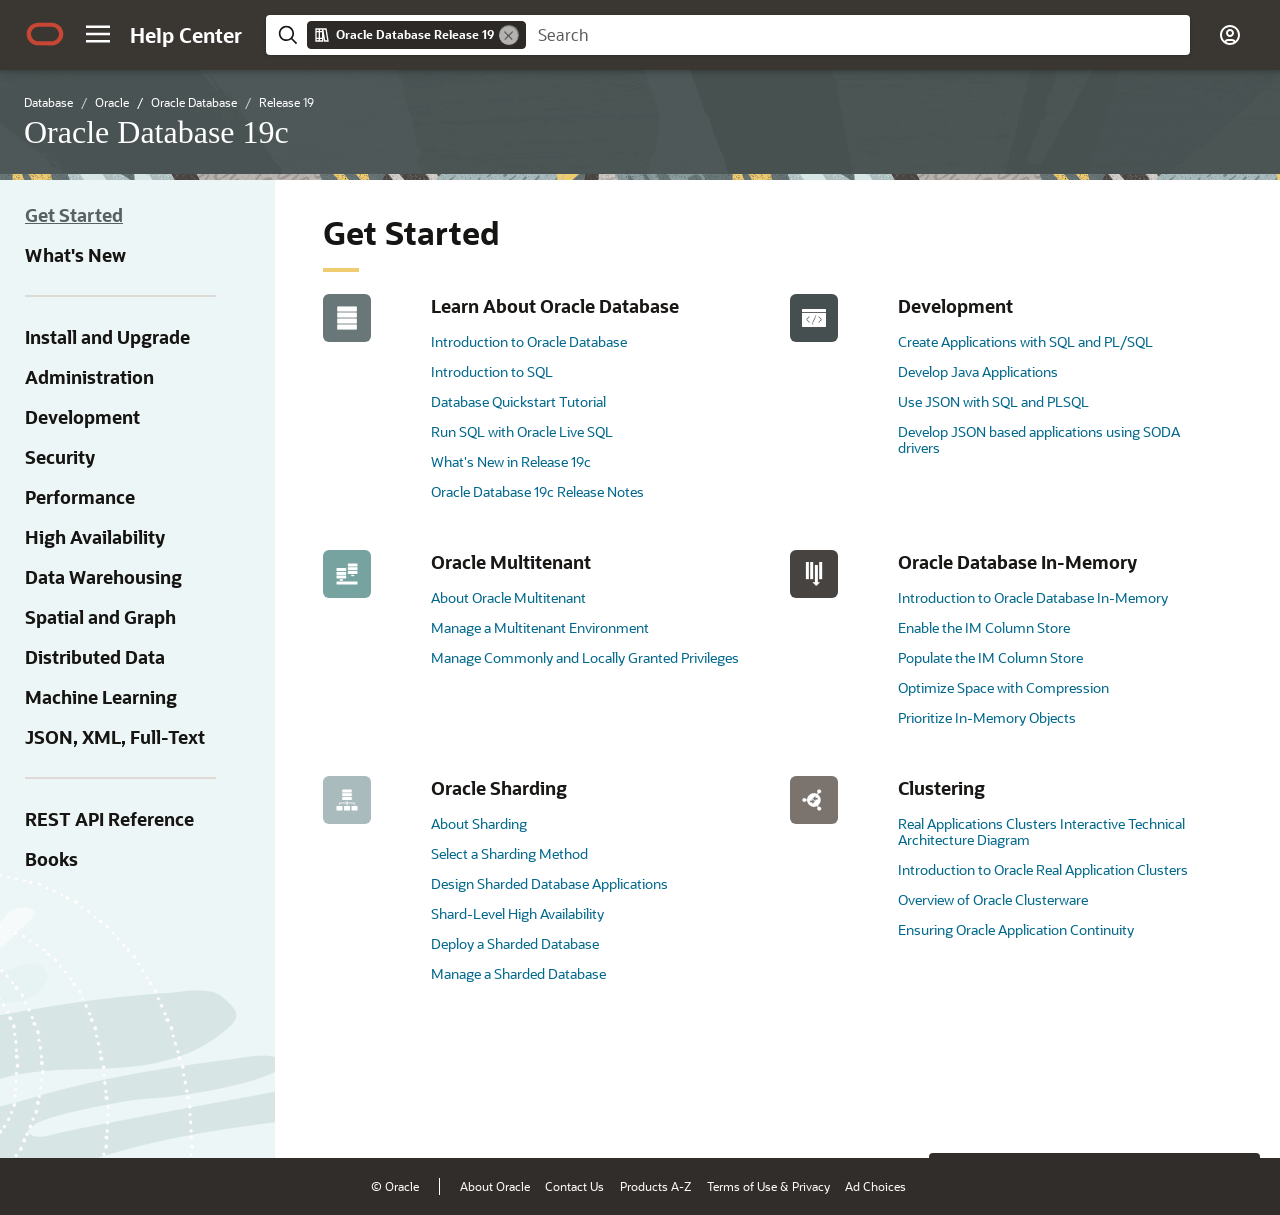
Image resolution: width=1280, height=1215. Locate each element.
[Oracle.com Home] (45, 34)
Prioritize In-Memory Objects (987, 717)
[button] (98, 34)
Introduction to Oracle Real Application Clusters (1043, 869)
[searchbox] (858, 35)
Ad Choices (875, 1186)
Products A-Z (655, 1186)
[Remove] (509, 35)
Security (60, 457)
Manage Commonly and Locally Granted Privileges (585, 657)
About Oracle (495, 1186)
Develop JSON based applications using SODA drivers (1039, 439)
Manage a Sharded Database (518, 973)
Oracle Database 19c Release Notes (537, 491)
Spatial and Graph (100, 617)
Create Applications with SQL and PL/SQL (1025, 341)
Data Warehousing (103, 577)
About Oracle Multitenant (508, 597)
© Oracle (395, 1186)
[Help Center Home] (186, 35)
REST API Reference (109, 819)
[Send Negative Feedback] (1182, 1112)
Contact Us (574, 1186)
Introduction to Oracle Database (529, 341)
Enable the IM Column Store (984, 627)
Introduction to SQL (492, 371)
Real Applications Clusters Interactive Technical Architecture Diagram (1041, 831)
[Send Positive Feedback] (1234, 1112)
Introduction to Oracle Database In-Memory (1033, 597)
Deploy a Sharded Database (515, 943)
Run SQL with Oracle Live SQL (522, 431)
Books (51, 859)
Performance (80, 497)
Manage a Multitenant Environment (540, 627)
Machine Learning (101, 697)
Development (82, 417)
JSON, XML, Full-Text (115, 737)
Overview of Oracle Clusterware (993, 899)
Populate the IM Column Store (990, 657)
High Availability (95, 537)
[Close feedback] (955, 1112)
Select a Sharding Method (509, 853)
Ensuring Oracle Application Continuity (1016, 929)
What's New (75, 255)
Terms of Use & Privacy (768, 1186)
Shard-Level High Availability (517, 913)
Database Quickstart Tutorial (518, 401)
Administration (89, 377)
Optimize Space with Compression (1003, 687)
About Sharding (479, 823)
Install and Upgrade (107, 337)
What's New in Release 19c (511, 461)
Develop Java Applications (978, 371)
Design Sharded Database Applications (549, 883)
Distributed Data (95, 657)
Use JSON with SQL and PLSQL (993, 401)
